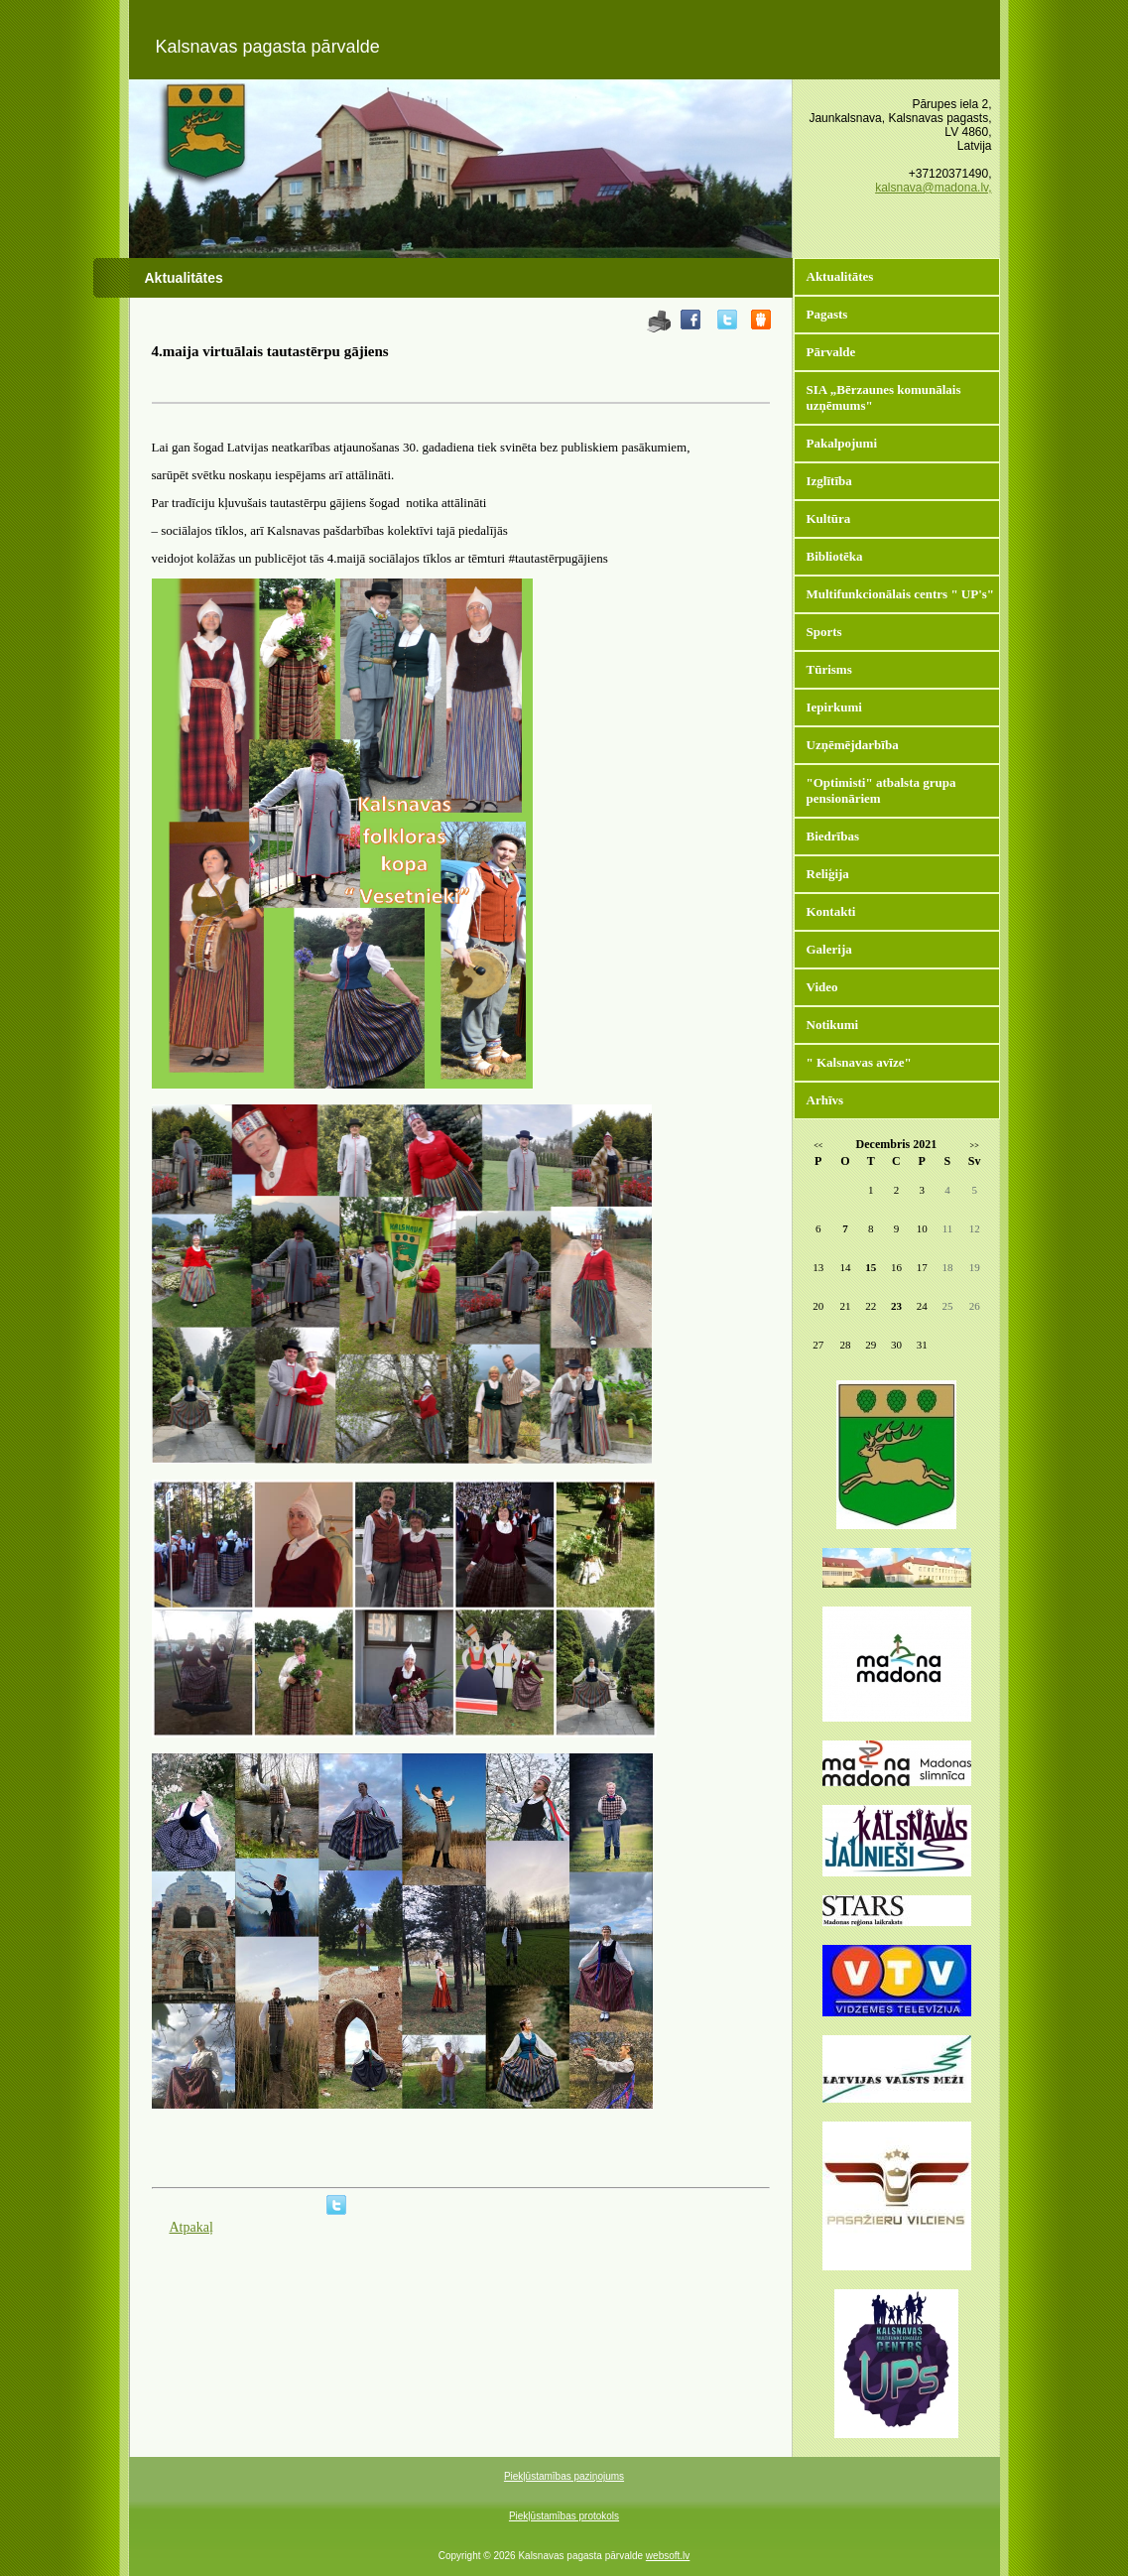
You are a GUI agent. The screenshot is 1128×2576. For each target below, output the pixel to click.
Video (822, 986)
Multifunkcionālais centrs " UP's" (901, 593)
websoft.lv (667, 2555)
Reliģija (828, 873)
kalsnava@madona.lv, (933, 187)
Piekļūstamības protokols (564, 2516)
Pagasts (827, 314)
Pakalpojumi (842, 443)
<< (818, 1145)
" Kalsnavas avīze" (859, 1062)
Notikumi (833, 1024)
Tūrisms (829, 669)
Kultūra (829, 518)
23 (896, 1306)
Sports (824, 631)
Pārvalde (831, 351)
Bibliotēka (835, 556)
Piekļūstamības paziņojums (564, 2476)
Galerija (829, 949)
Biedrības (833, 836)
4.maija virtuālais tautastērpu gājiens (270, 351)
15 (870, 1267)
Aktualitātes (840, 276)
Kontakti (831, 911)
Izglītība (829, 480)
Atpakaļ (191, 2227)
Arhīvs (825, 1100)
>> (974, 1145)
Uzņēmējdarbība (853, 744)
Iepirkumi (834, 707)
